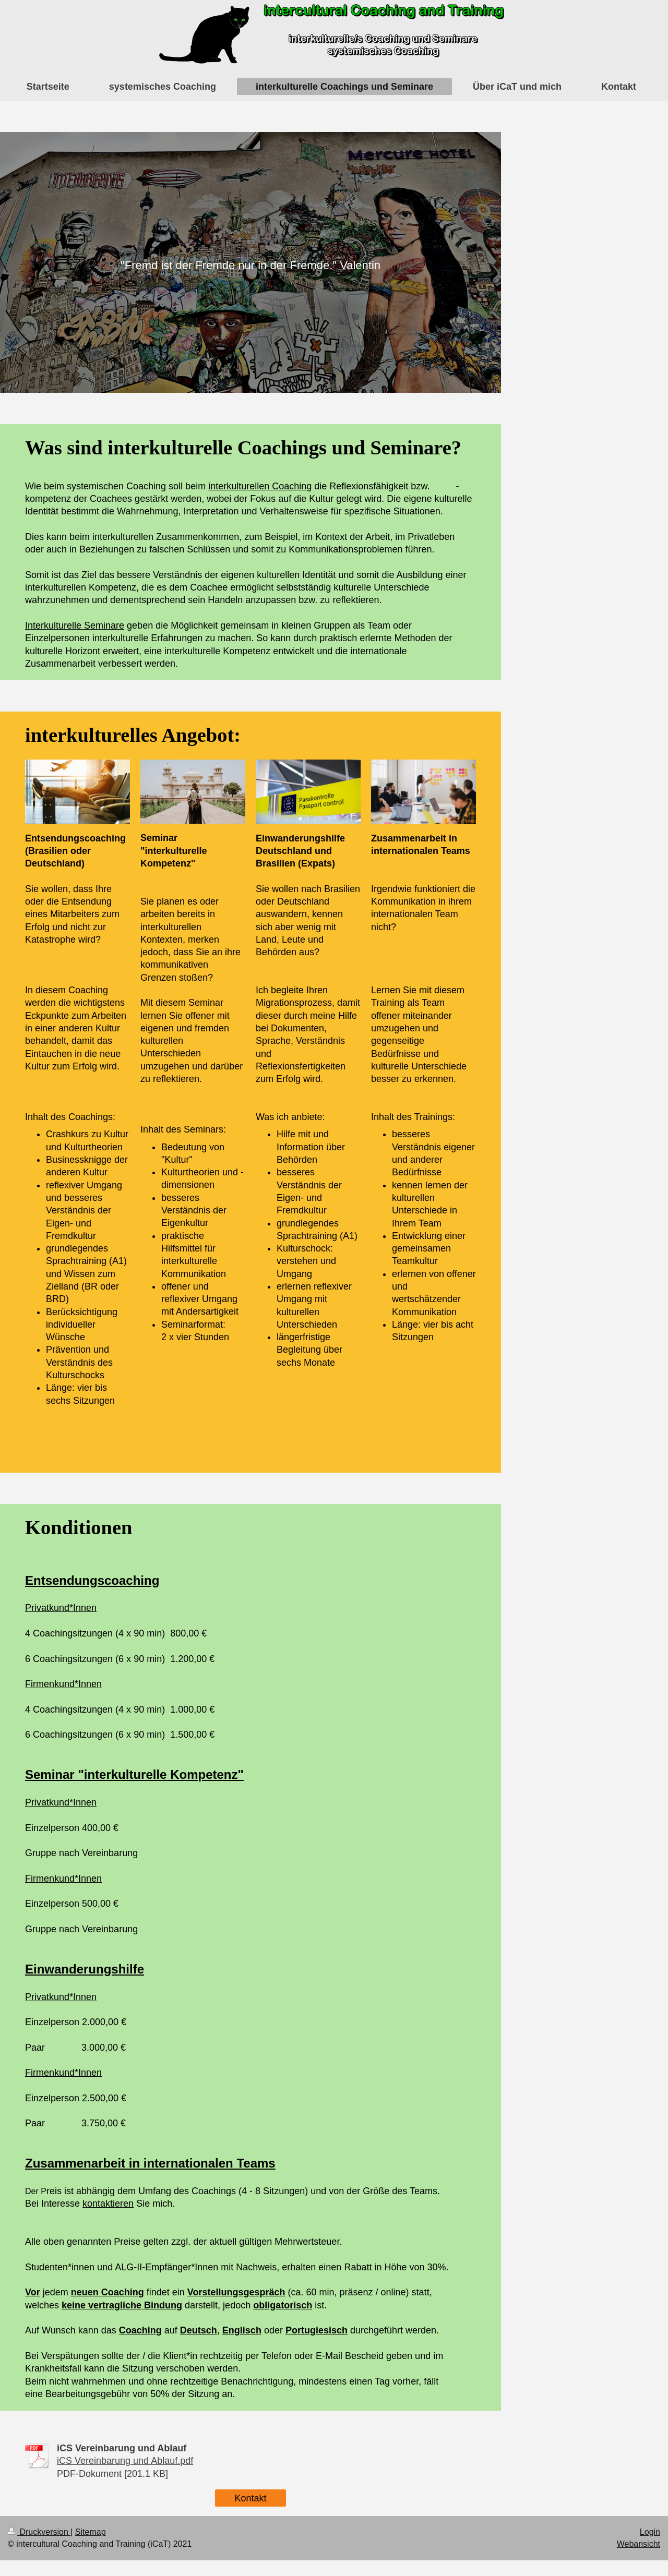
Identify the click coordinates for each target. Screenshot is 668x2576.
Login (650, 2531)
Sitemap (90, 2531)
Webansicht (638, 2543)
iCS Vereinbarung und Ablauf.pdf (125, 2460)
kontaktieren (108, 2203)
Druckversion (39, 2531)
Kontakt (250, 2498)
